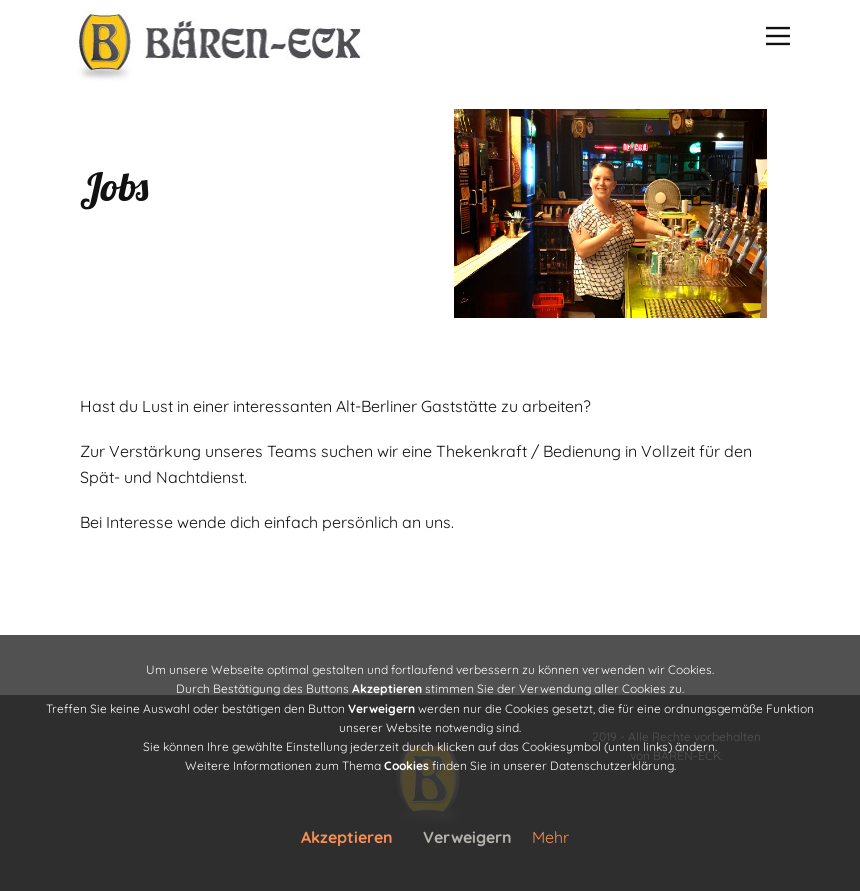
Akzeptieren (347, 837)
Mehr (550, 837)
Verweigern (467, 837)
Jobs (114, 186)
